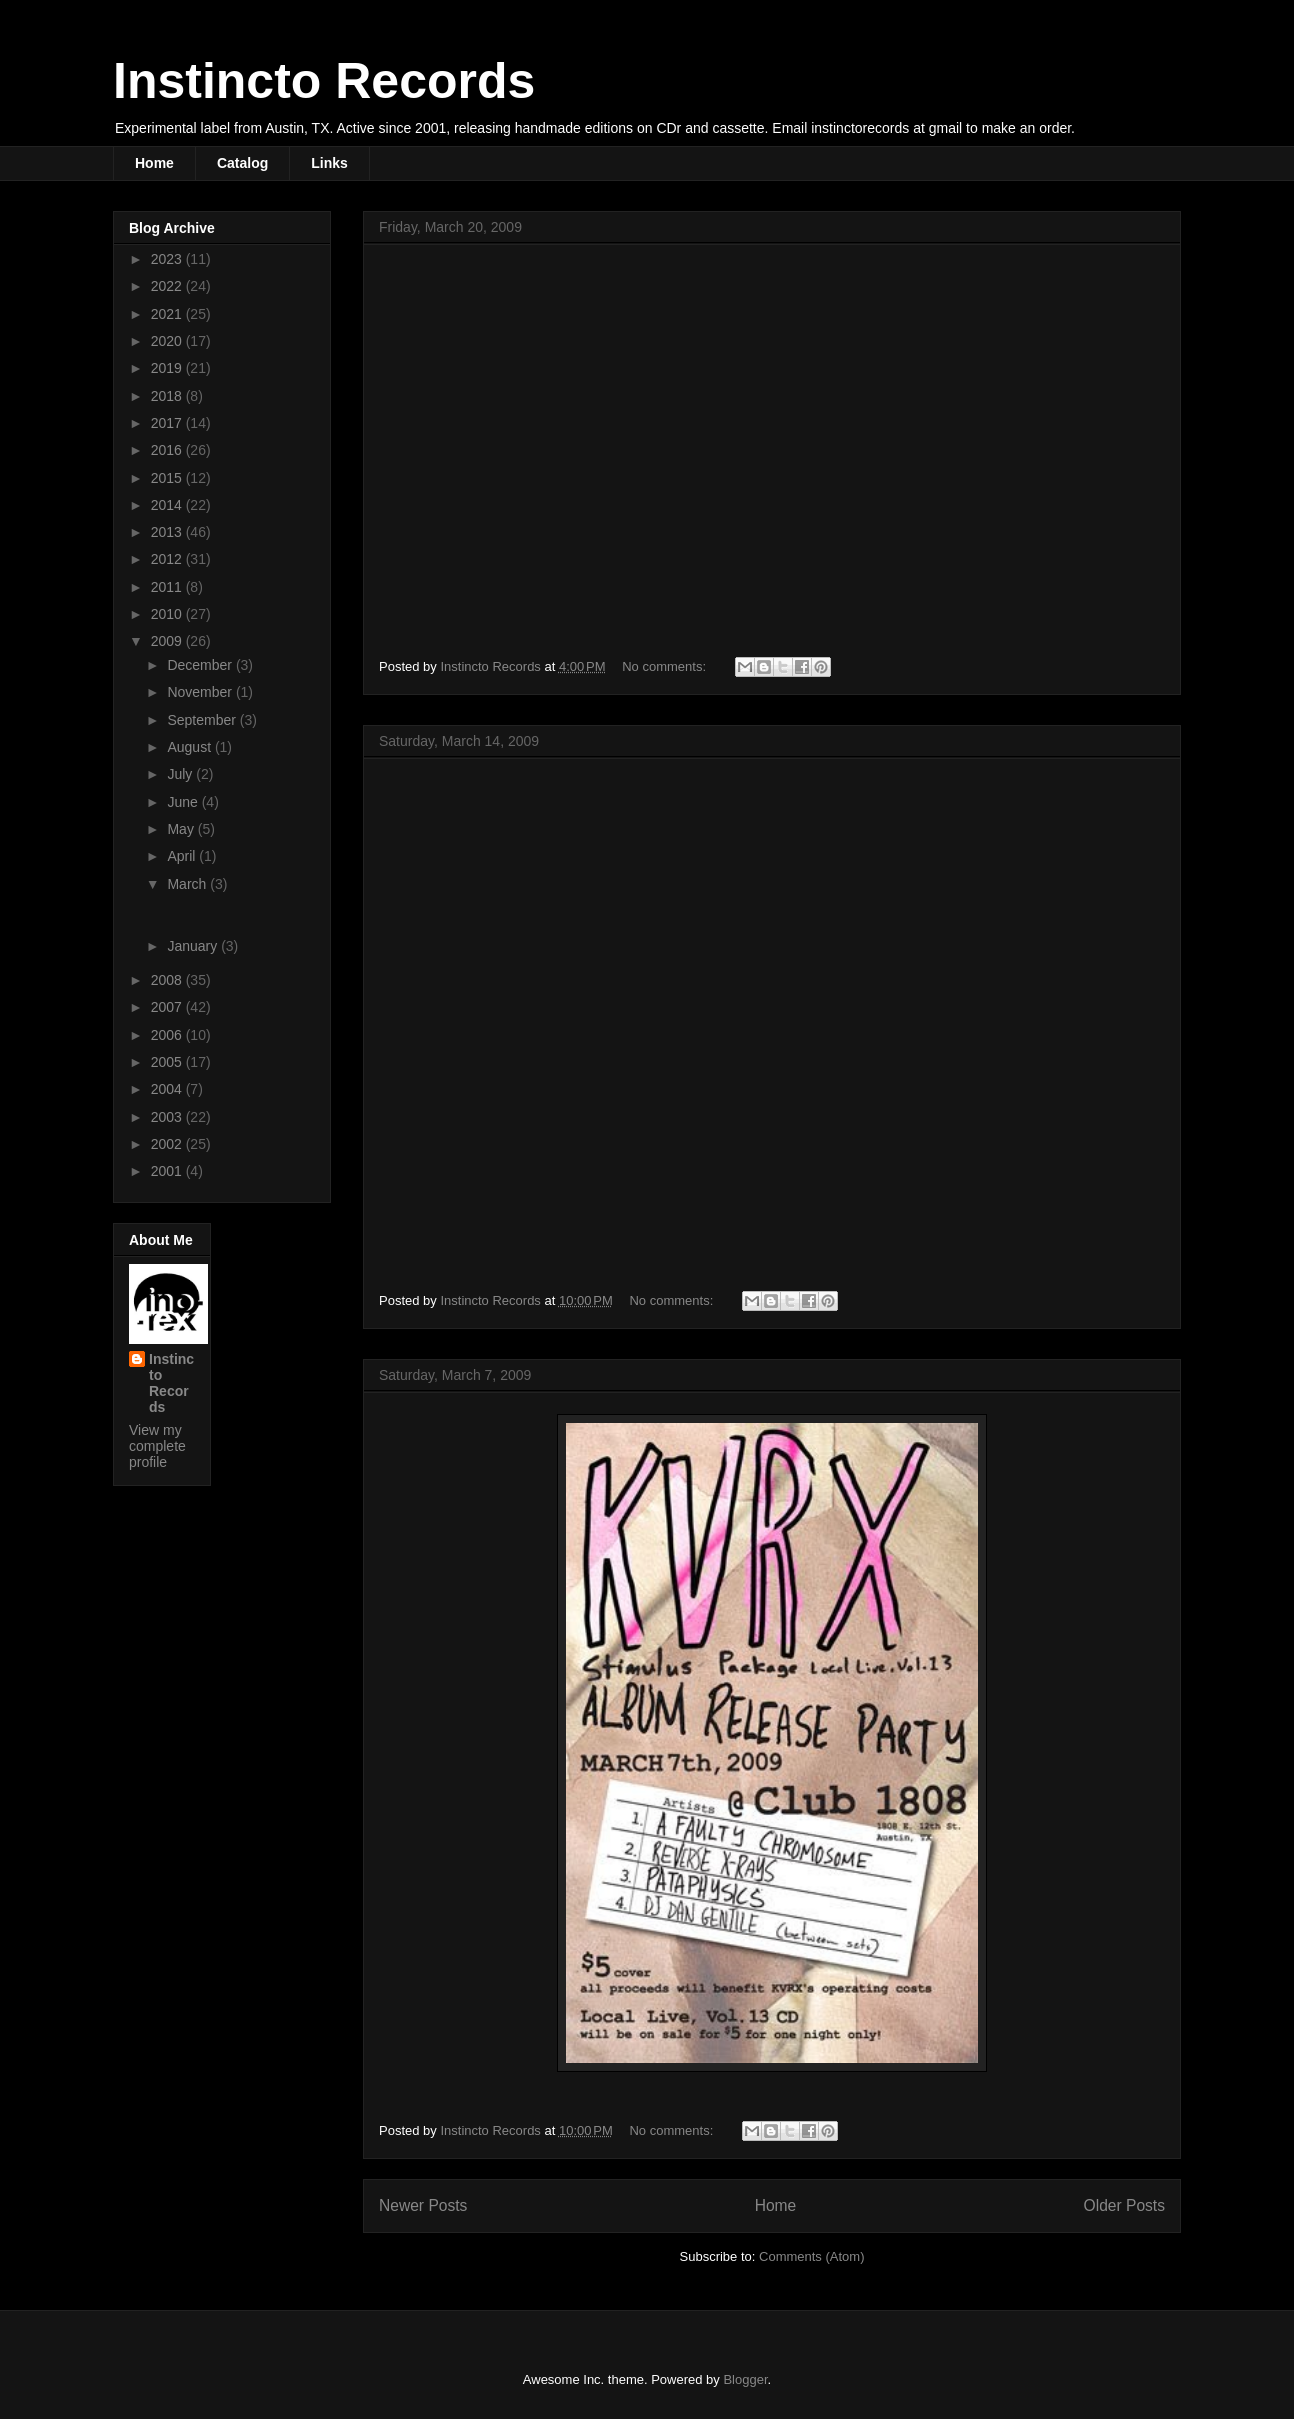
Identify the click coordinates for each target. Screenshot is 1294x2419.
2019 (168, 368)
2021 (168, 314)
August (190, 747)
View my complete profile (157, 1446)
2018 (168, 396)
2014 (168, 505)
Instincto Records (324, 81)
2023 (168, 259)
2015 (168, 478)
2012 (168, 559)
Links (329, 163)
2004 (168, 1089)
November (201, 692)
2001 (168, 1171)
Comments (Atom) (811, 2256)
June (184, 802)
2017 (168, 423)
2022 (168, 286)
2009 (168, 641)
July (181, 774)
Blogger (745, 2379)
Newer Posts (423, 2205)
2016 (168, 450)
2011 (168, 587)
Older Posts (1124, 2205)
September (203, 720)
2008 (168, 980)
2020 (168, 341)
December (201, 665)
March (188, 884)
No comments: (665, 666)
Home (154, 163)
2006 (168, 1035)
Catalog (242, 163)
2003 (168, 1117)
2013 (168, 532)
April (183, 856)
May (182, 829)
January (194, 946)
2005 (168, 1062)
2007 (168, 1007)
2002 (168, 1144)
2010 (168, 614)
